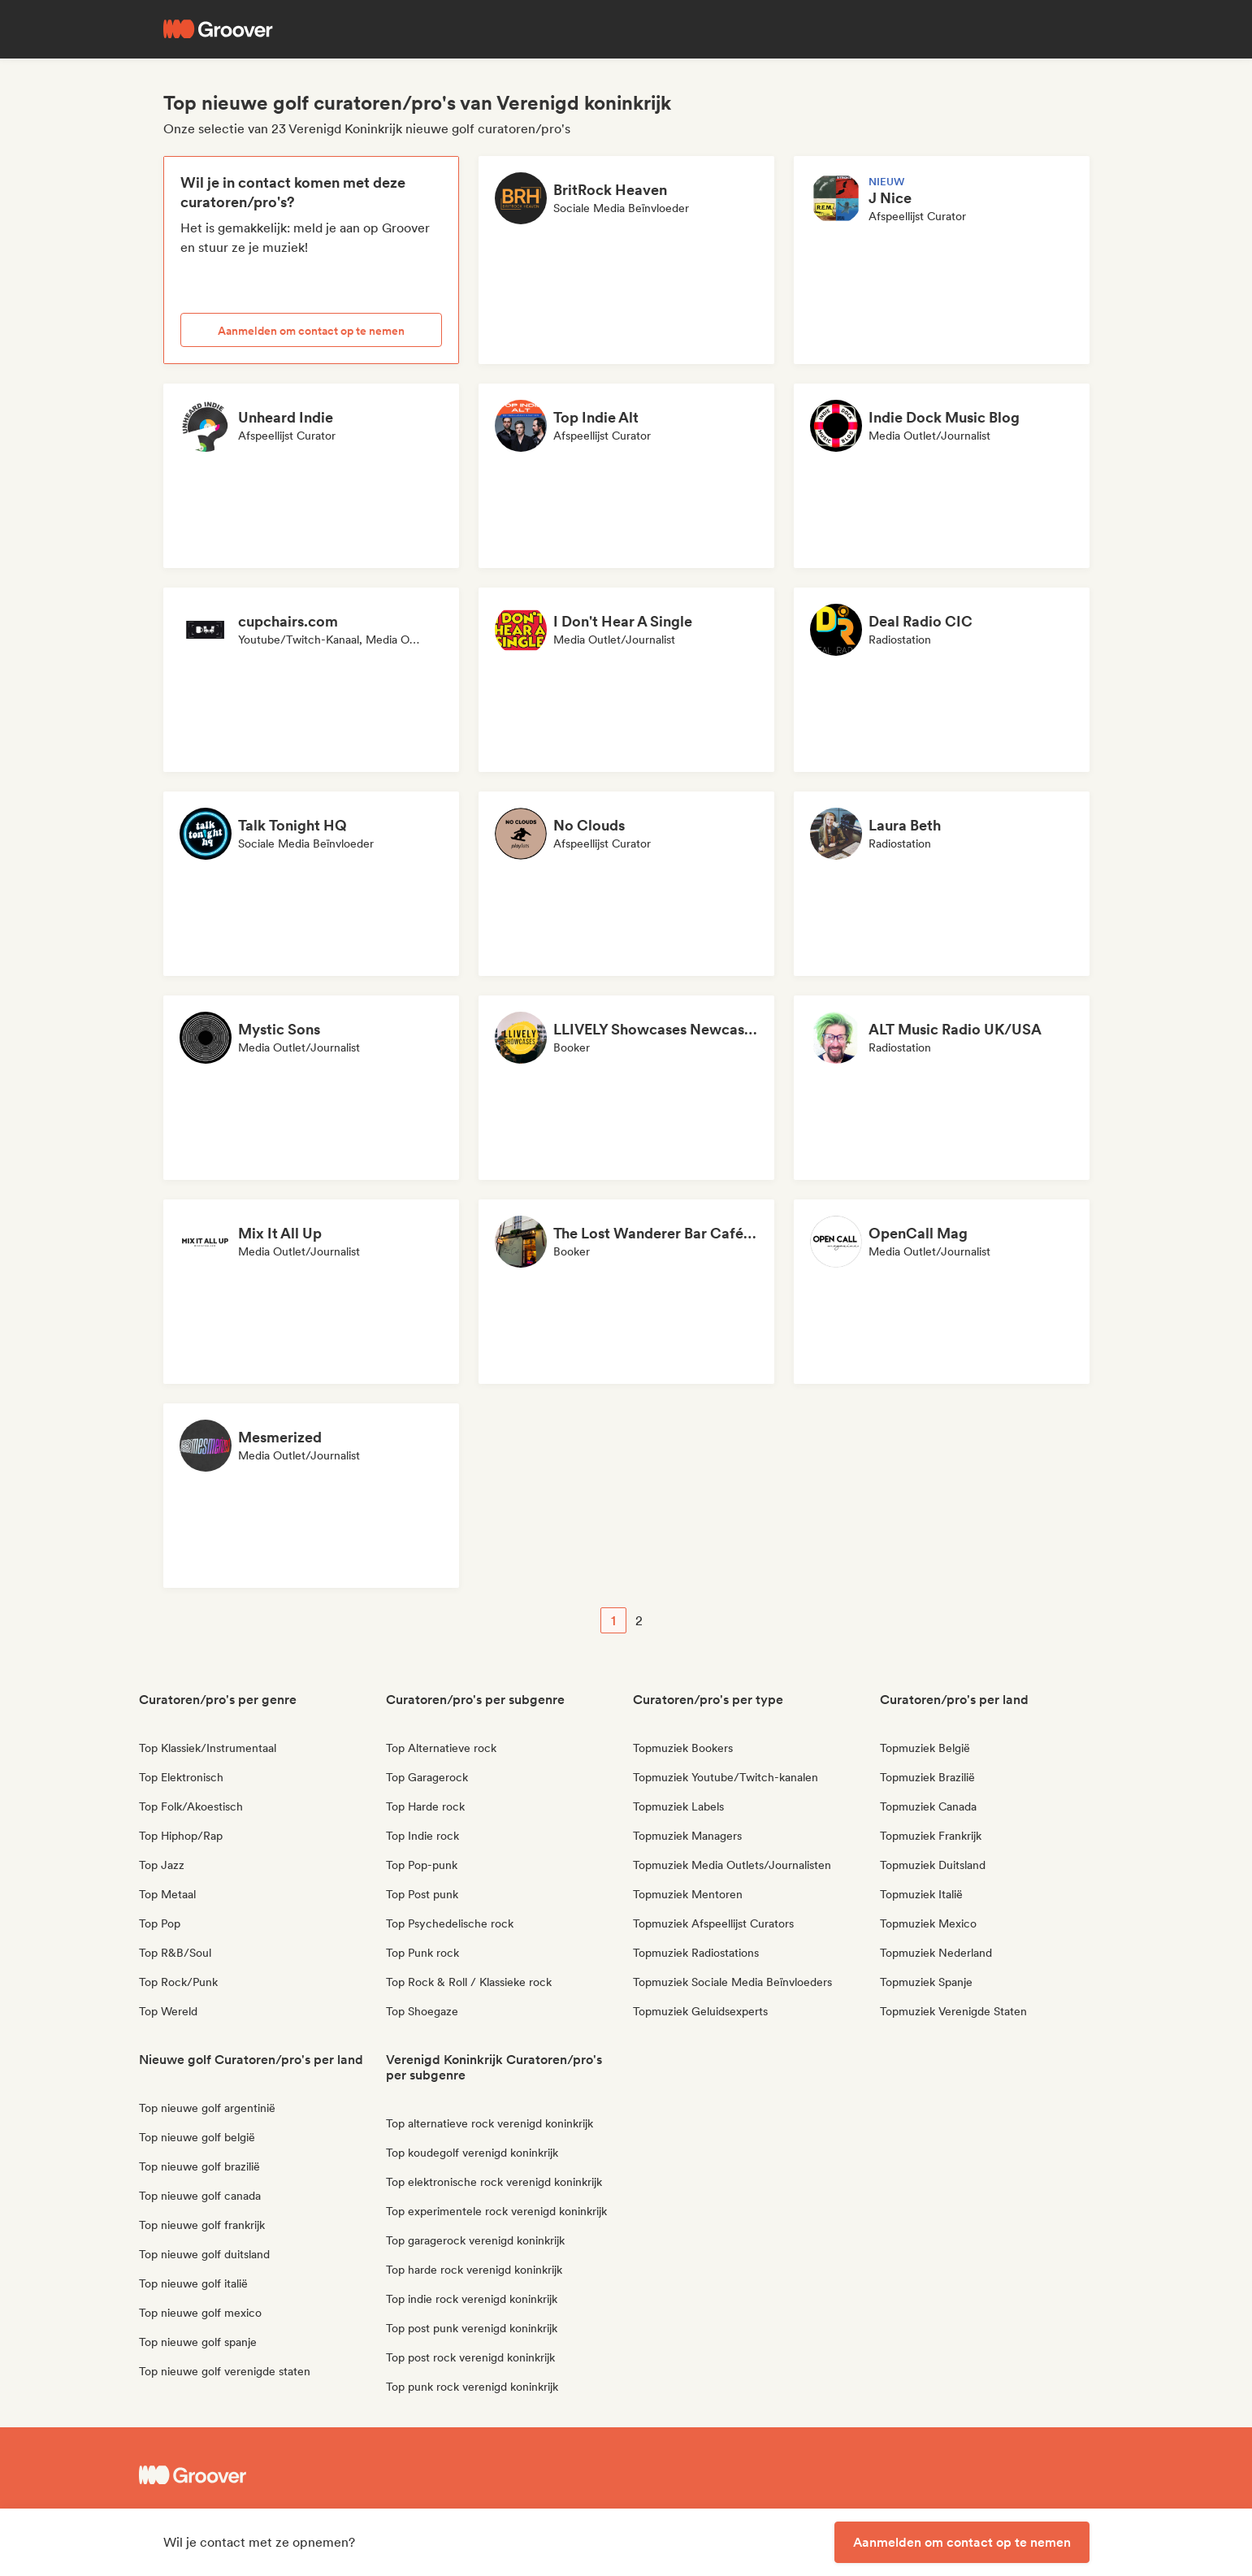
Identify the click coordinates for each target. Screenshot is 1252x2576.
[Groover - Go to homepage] (261, 2475)
